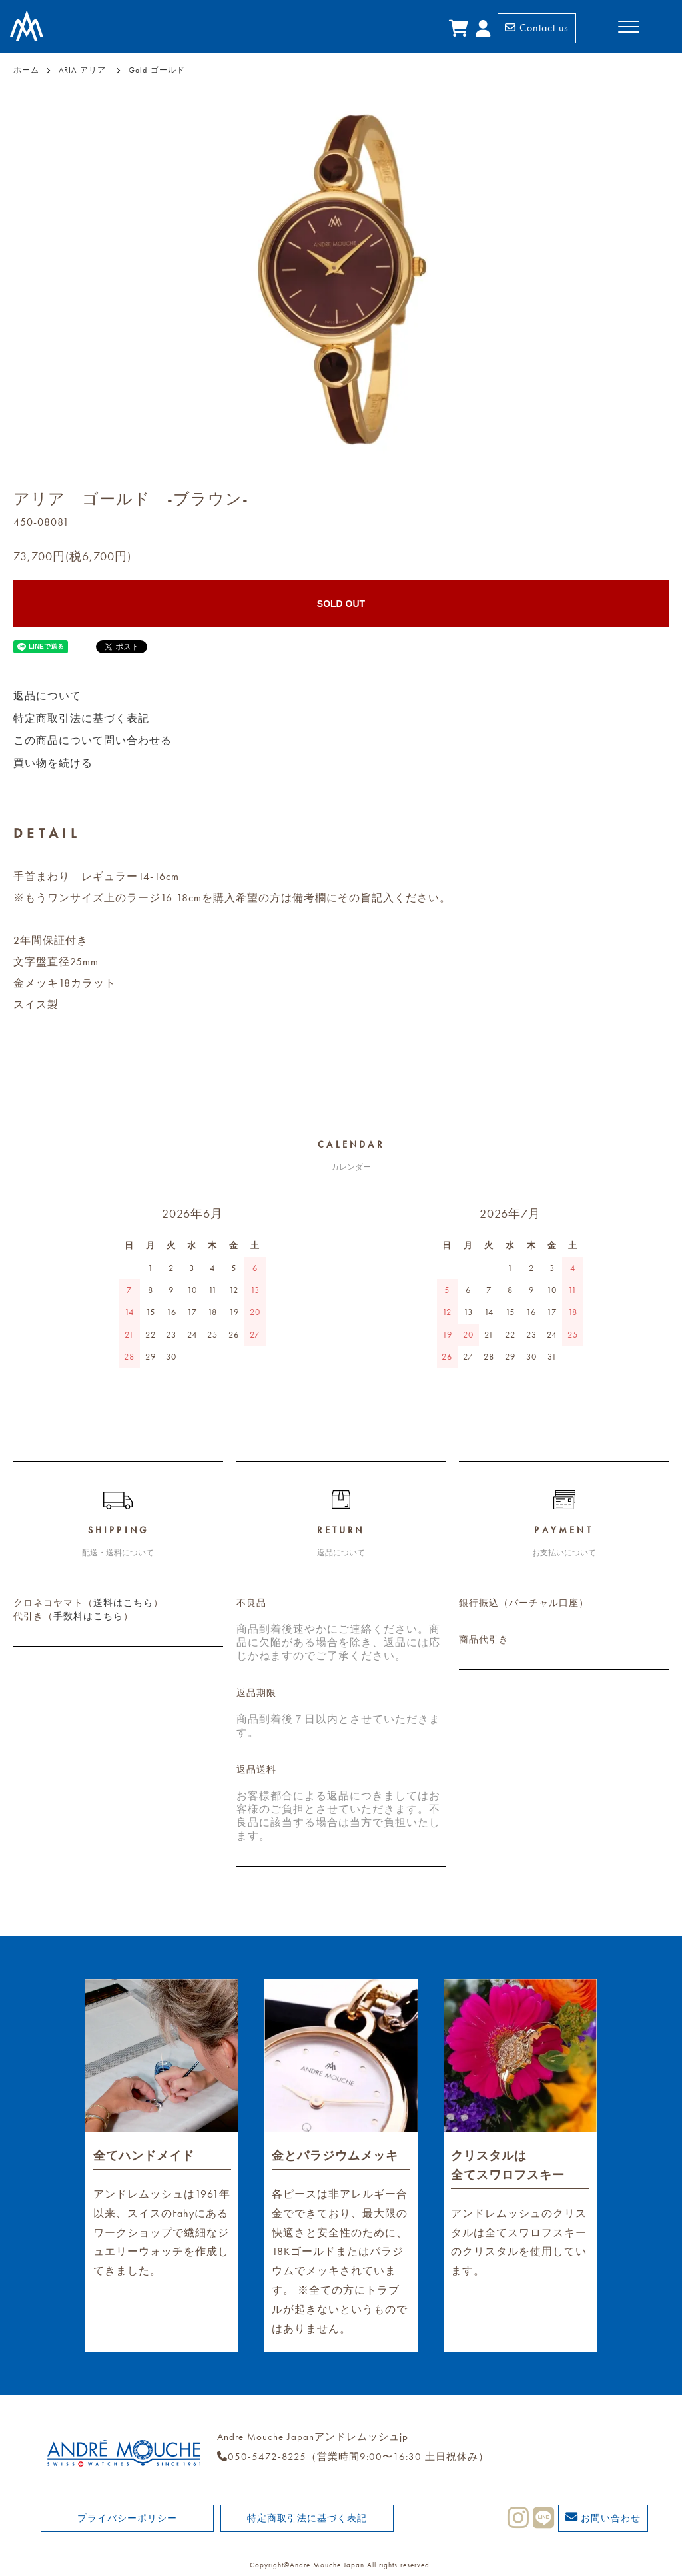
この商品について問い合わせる (92, 740)
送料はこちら (123, 1603)
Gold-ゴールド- (158, 70)
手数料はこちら (88, 1616)
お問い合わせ (603, 2517)
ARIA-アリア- (84, 70)
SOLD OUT (341, 603)
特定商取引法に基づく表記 (81, 718)
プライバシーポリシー (127, 2518)
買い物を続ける (53, 763)
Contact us (537, 28)
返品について (47, 696)
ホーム (26, 70)
